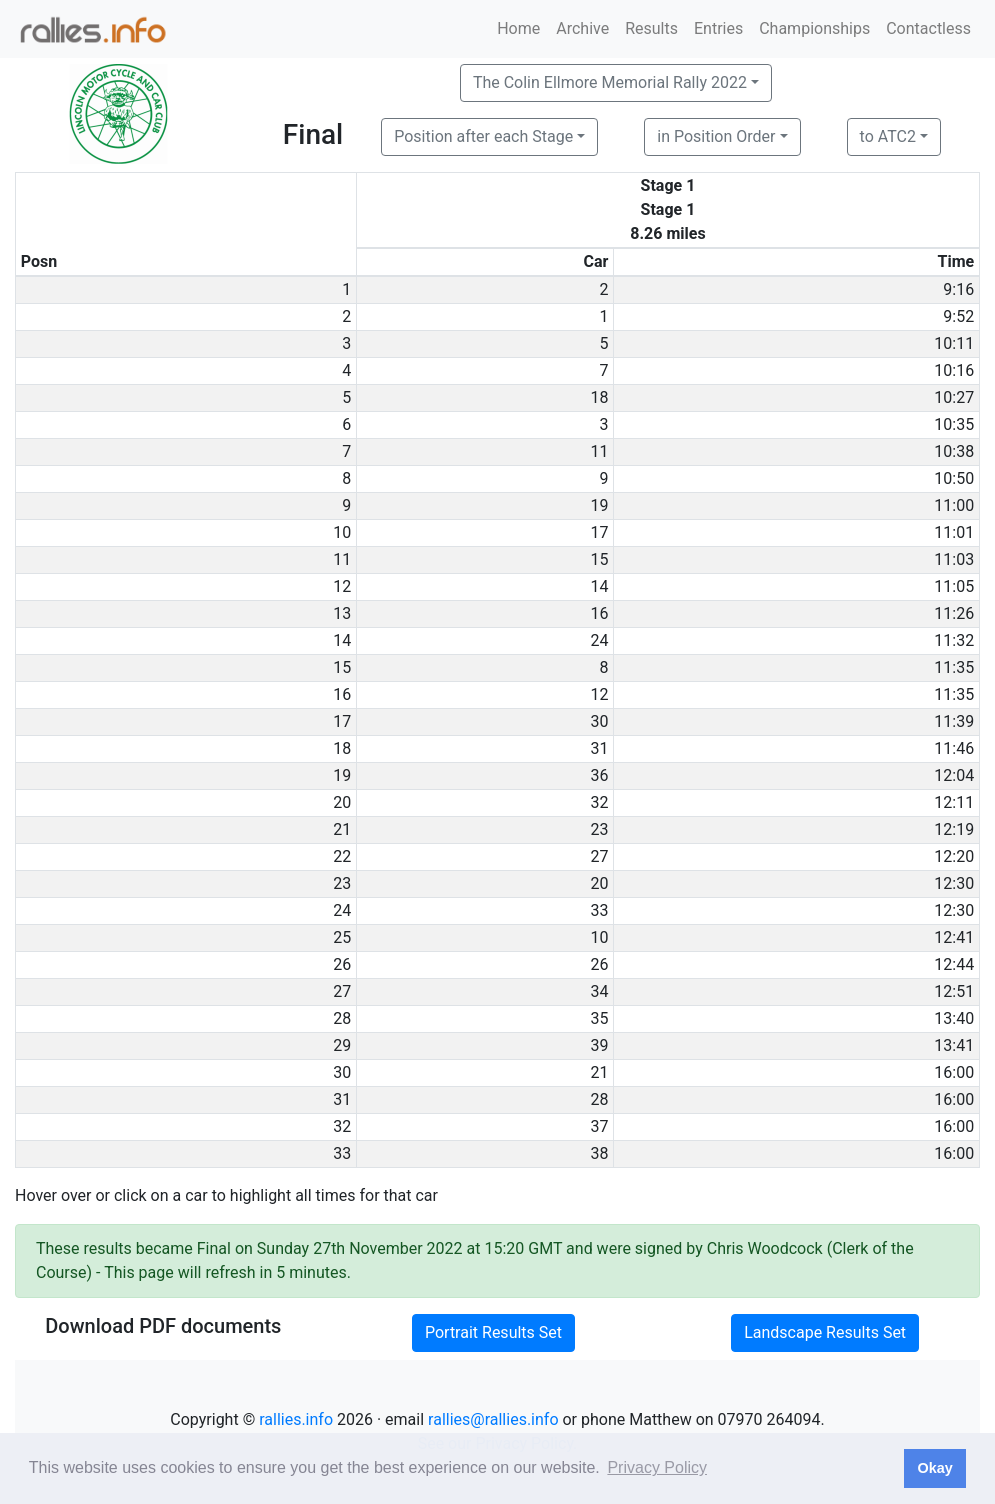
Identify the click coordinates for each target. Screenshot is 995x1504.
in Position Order (716, 136)
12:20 (954, 856)
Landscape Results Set (825, 1332)
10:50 (954, 478)
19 (599, 505)
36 (599, 775)
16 (599, 613)
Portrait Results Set (493, 1332)
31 (599, 748)
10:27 (954, 397)
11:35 (954, 667)
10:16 (954, 370)
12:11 (954, 802)
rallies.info (296, 1419)
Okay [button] (934, 1468)
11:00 (954, 505)
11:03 (954, 559)
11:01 (954, 532)
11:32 (954, 640)
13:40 (954, 1018)
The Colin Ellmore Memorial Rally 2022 (610, 82)
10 (599, 937)
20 (599, 883)
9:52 (958, 316)
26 (599, 964)
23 (599, 829)
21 (599, 1072)
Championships (814, 28)
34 (599, 991)
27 (599, 856)
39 (599, 1045)
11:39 (954, 721)
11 (599, 451)
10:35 (954, 424)
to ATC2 (888, 136)
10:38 (954, 451)
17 (599, 532)
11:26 (954, 613)
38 (599, 1153)
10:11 (954, 343)
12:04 (954, 775)
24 (599, 640)
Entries (718, 28)
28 (599, 1099)
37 (599, 1126)
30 (599, 721)
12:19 (954, 829)
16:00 (954, 1072)
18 (599, 397)
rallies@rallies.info (493, 1419)
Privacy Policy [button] (657, 1467)
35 (599, 1018)
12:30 (954, 883)
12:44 (954, 964)
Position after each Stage (483, 136)
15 (599, 559)
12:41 (954, 937)
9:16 (958, 289)
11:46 (954, 748)
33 (599, 910)
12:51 (954, 991)
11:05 (954, 586)
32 (599, 802)
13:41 (954, 1045)
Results (651, 28)
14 (599, 586)
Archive (582, 28)
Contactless (928, 28)
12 (599, 694)
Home (518, 28)
